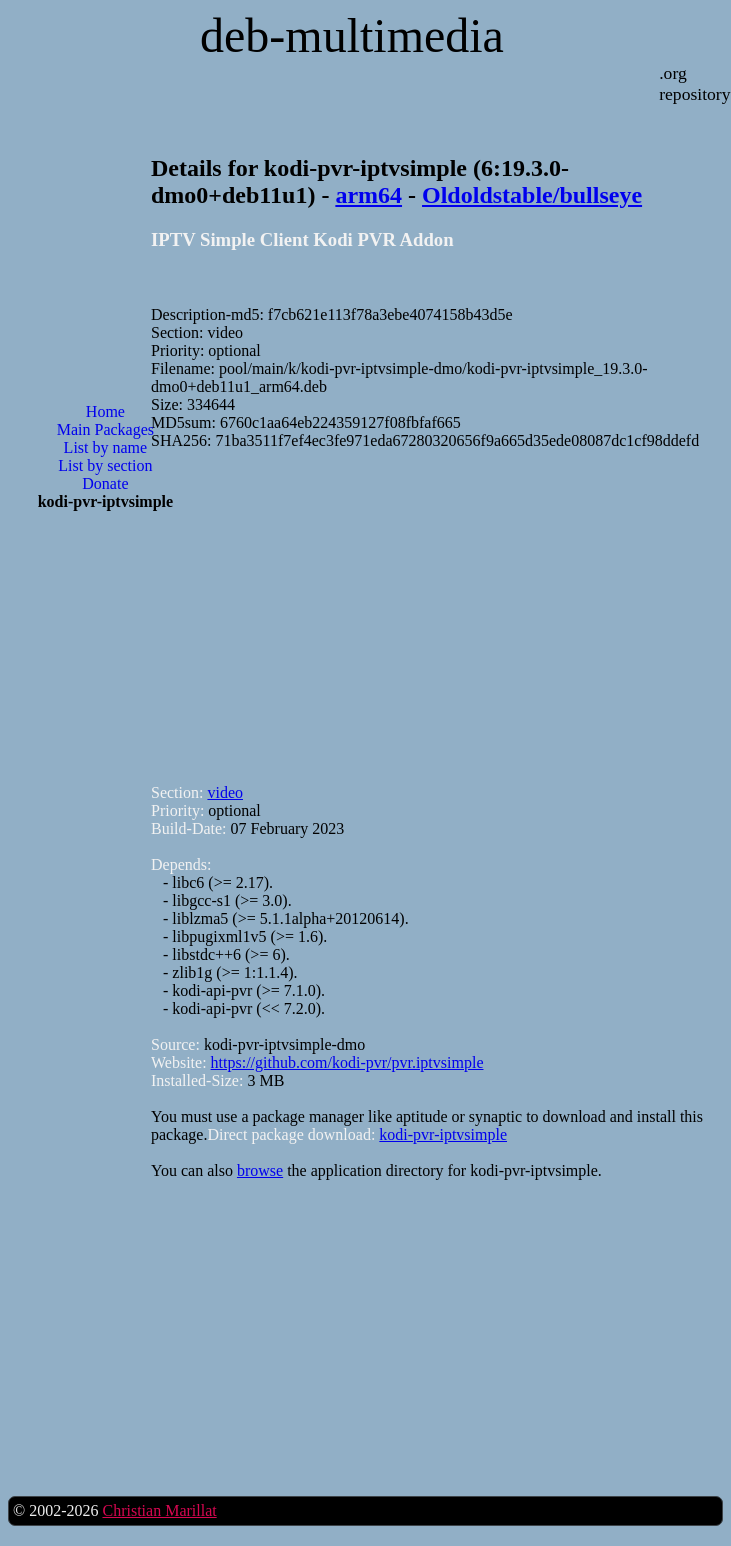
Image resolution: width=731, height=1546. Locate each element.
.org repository (694, 83)
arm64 (368, 195)
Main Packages (105, 429)
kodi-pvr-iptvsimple (443, 1134)
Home (105, 411)
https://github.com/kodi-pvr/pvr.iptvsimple (347, 1062)
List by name (106, 447)
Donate (105, 483)
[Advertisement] (105, 847)
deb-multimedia (352, 35)
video (225, 792)
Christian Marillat (159, 1510)
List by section (105, 465)
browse (260, 1170)
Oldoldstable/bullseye (532, 195)
